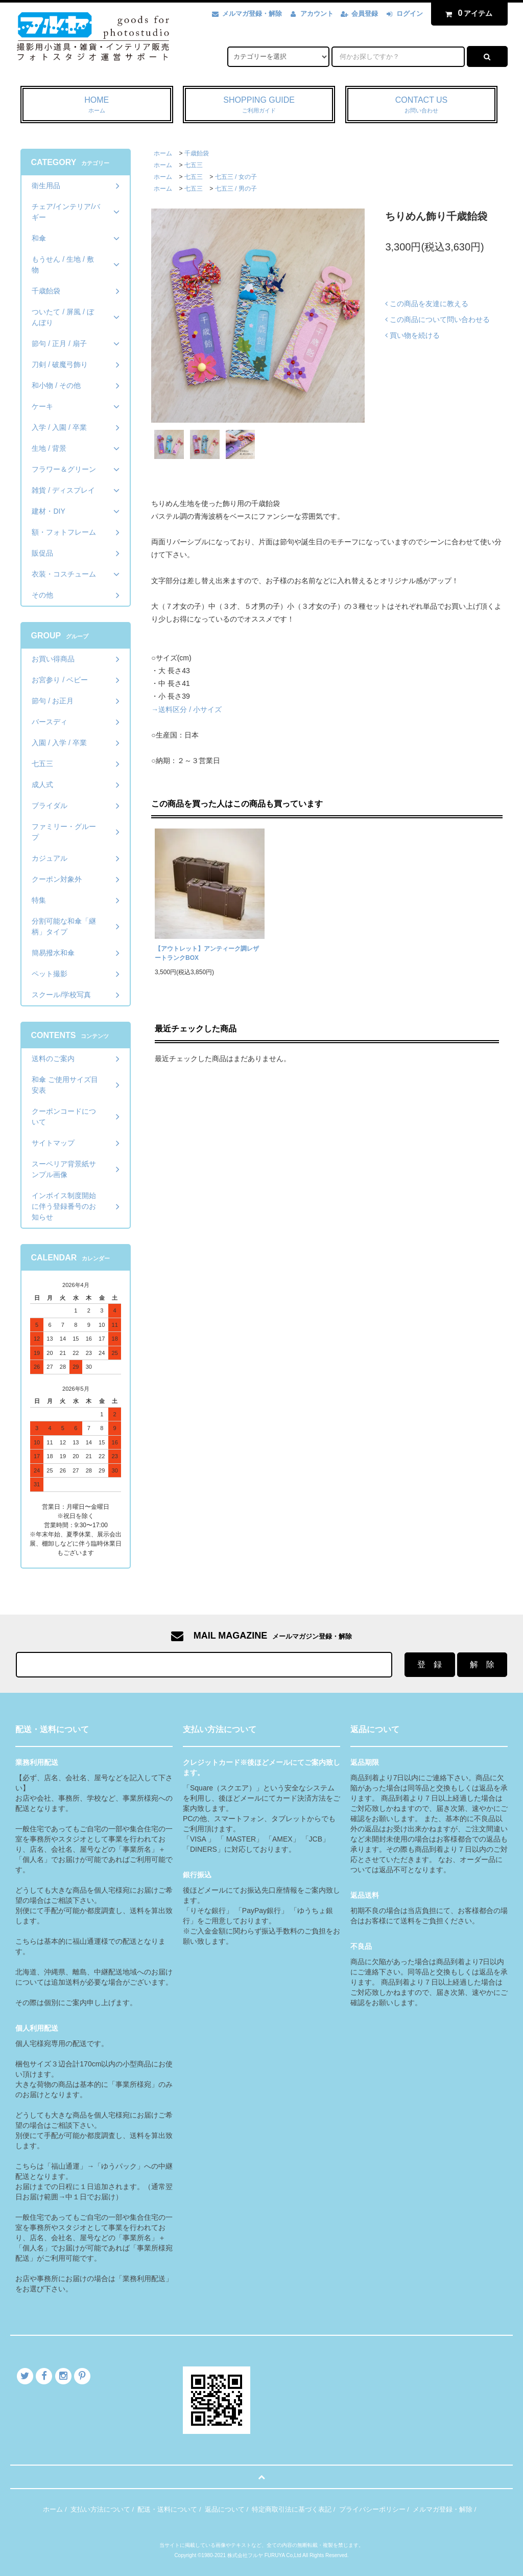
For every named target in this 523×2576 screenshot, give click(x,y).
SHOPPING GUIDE (259, 105)
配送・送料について (167, 2509)
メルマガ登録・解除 (252, 13)
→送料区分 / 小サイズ (186, 709)
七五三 (193, 165)
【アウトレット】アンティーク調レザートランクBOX (207, 953)
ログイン (409, 13)
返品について (225, 2509)
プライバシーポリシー (372, 2509)
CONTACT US (421, 105)
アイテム (466, 13)
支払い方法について (100, 2509)
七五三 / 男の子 (236, 188)
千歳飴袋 (196, 153)
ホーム (163, 153)
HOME (97, 105)
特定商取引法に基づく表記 (291, 2509)
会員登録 (364, 13)
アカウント (317, 13)
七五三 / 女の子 (236, 176)
